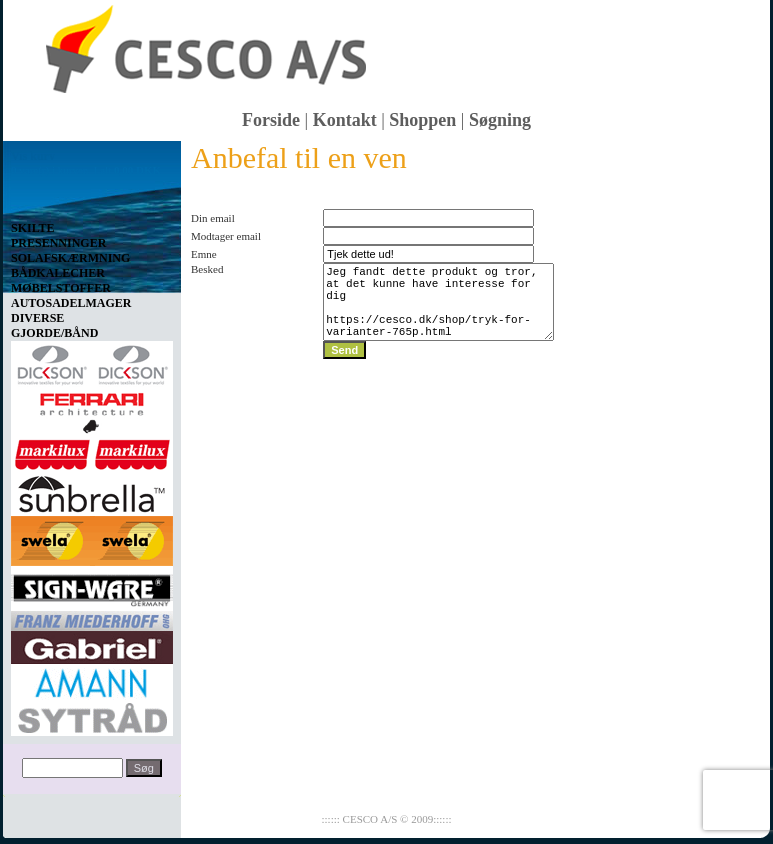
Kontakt (345, 120)
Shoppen (422, 120)
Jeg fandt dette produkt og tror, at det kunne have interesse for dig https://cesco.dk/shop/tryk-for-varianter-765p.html (439, 311)
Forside (271, 120)
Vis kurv (33, 156)
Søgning (500, 120)
